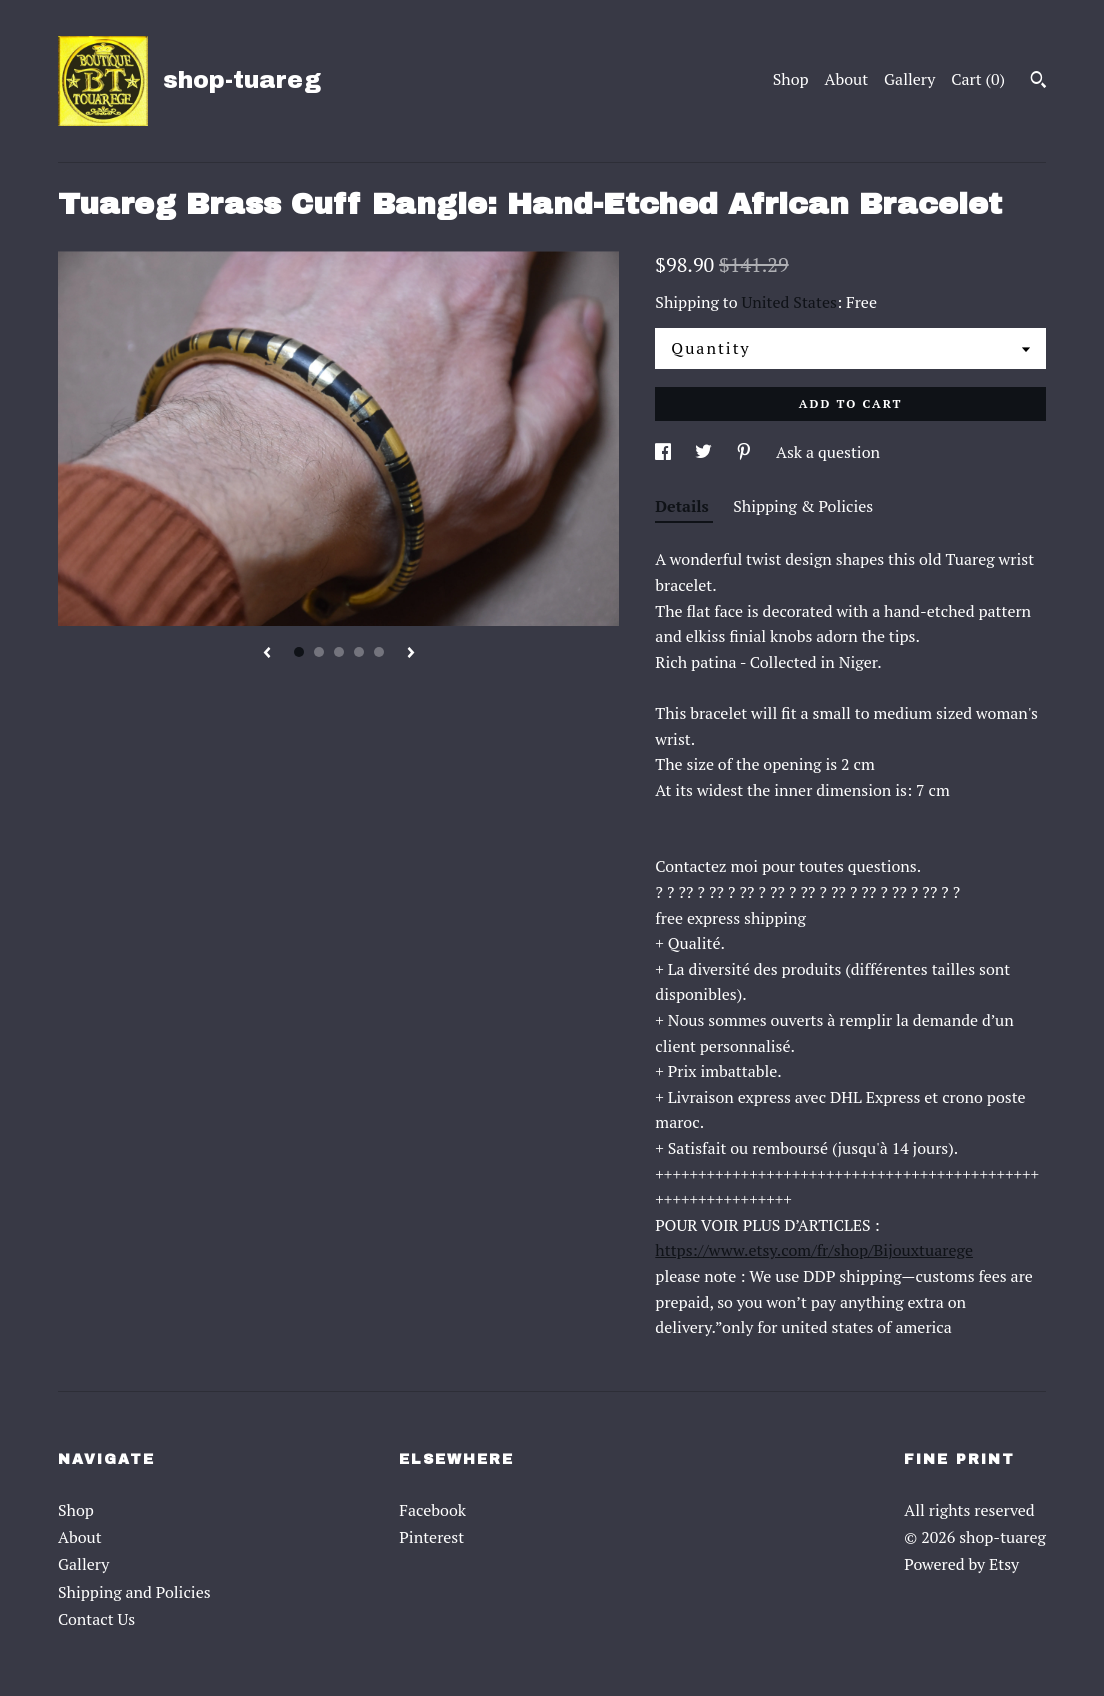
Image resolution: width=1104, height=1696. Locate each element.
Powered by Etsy (961, 1564)
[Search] (1038, 82)
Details (684, 506)
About (847, 79)
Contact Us (96, 1619)
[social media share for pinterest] (746, 452)
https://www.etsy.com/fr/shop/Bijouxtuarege (814, 1250)
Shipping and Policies (134, 1592)
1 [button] (299, 652)
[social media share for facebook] (665, 452)
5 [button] (379, 652)
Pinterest (431, 1537)
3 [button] (339, 652)
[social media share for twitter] (705, 452)
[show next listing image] (411, 654)
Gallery (909, 79)
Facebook (432, 1510)
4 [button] (359, 652)
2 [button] (319, 652)
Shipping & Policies (803, 506)
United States (789, 302)
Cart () (978, 79)
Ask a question (828, 452)
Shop (791, 79)
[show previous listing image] (267, 654)
